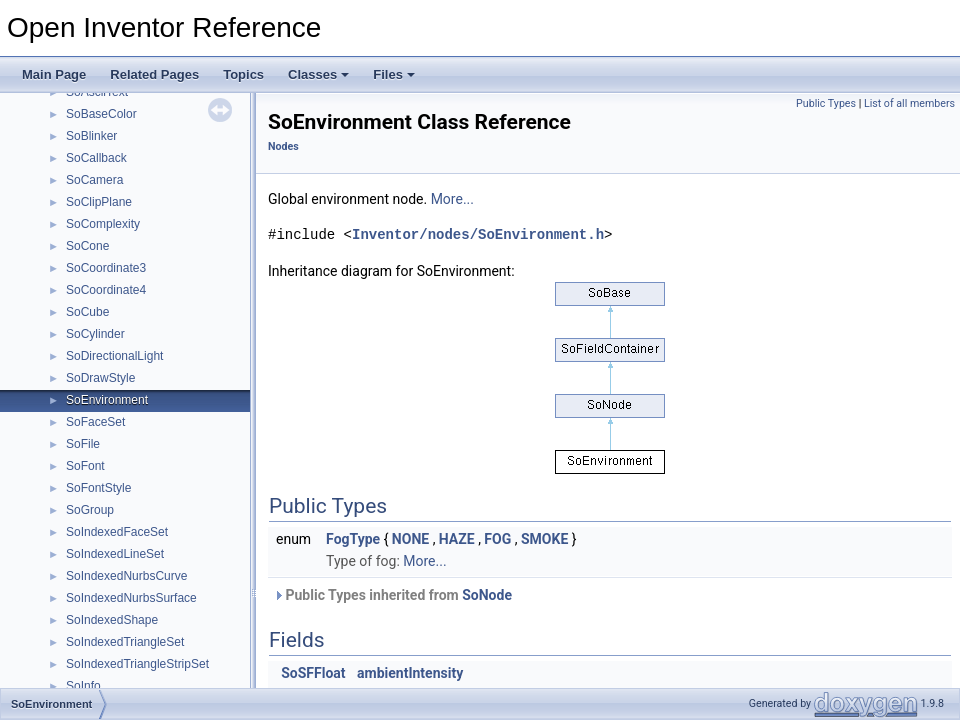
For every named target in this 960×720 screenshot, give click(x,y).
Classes (318, 74)
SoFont (85, 466)
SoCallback (96, 158)
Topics (243, 74)
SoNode (487, 595)
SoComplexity (103, 224)
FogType (353, 539)
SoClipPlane (99, 202)
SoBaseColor (101, 114)
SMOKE (544, 539)
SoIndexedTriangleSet (125, 642)
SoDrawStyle (100, 378)
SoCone (87, 246)
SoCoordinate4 (106, 290)
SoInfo (83, 686)
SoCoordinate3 (106, 268)
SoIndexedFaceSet (117, 532)
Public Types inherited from (392, 595)
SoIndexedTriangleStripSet (137, 664)
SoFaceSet (95, 422)
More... (452, 199)
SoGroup (90, 510)
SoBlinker (91, 136)
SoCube (87, 312)
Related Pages (154, 74)
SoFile (83, 444)
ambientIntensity (410, 673)
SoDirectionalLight (114, 356)
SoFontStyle (98, 488)
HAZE (457, 539)
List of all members (909, 103)
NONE (410, 539)
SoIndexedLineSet (115, 554)
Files (394, 74)
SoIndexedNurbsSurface (131, 598)
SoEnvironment (107, 400)
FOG (497, 539)
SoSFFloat (313, 673)
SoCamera (94, 180)
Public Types (826, 103)
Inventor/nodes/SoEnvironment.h (478, 234)
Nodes (283, 146)
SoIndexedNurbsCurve (126, 576)
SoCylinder (95, 334)
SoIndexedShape (112, 620)
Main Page (54, 74)
